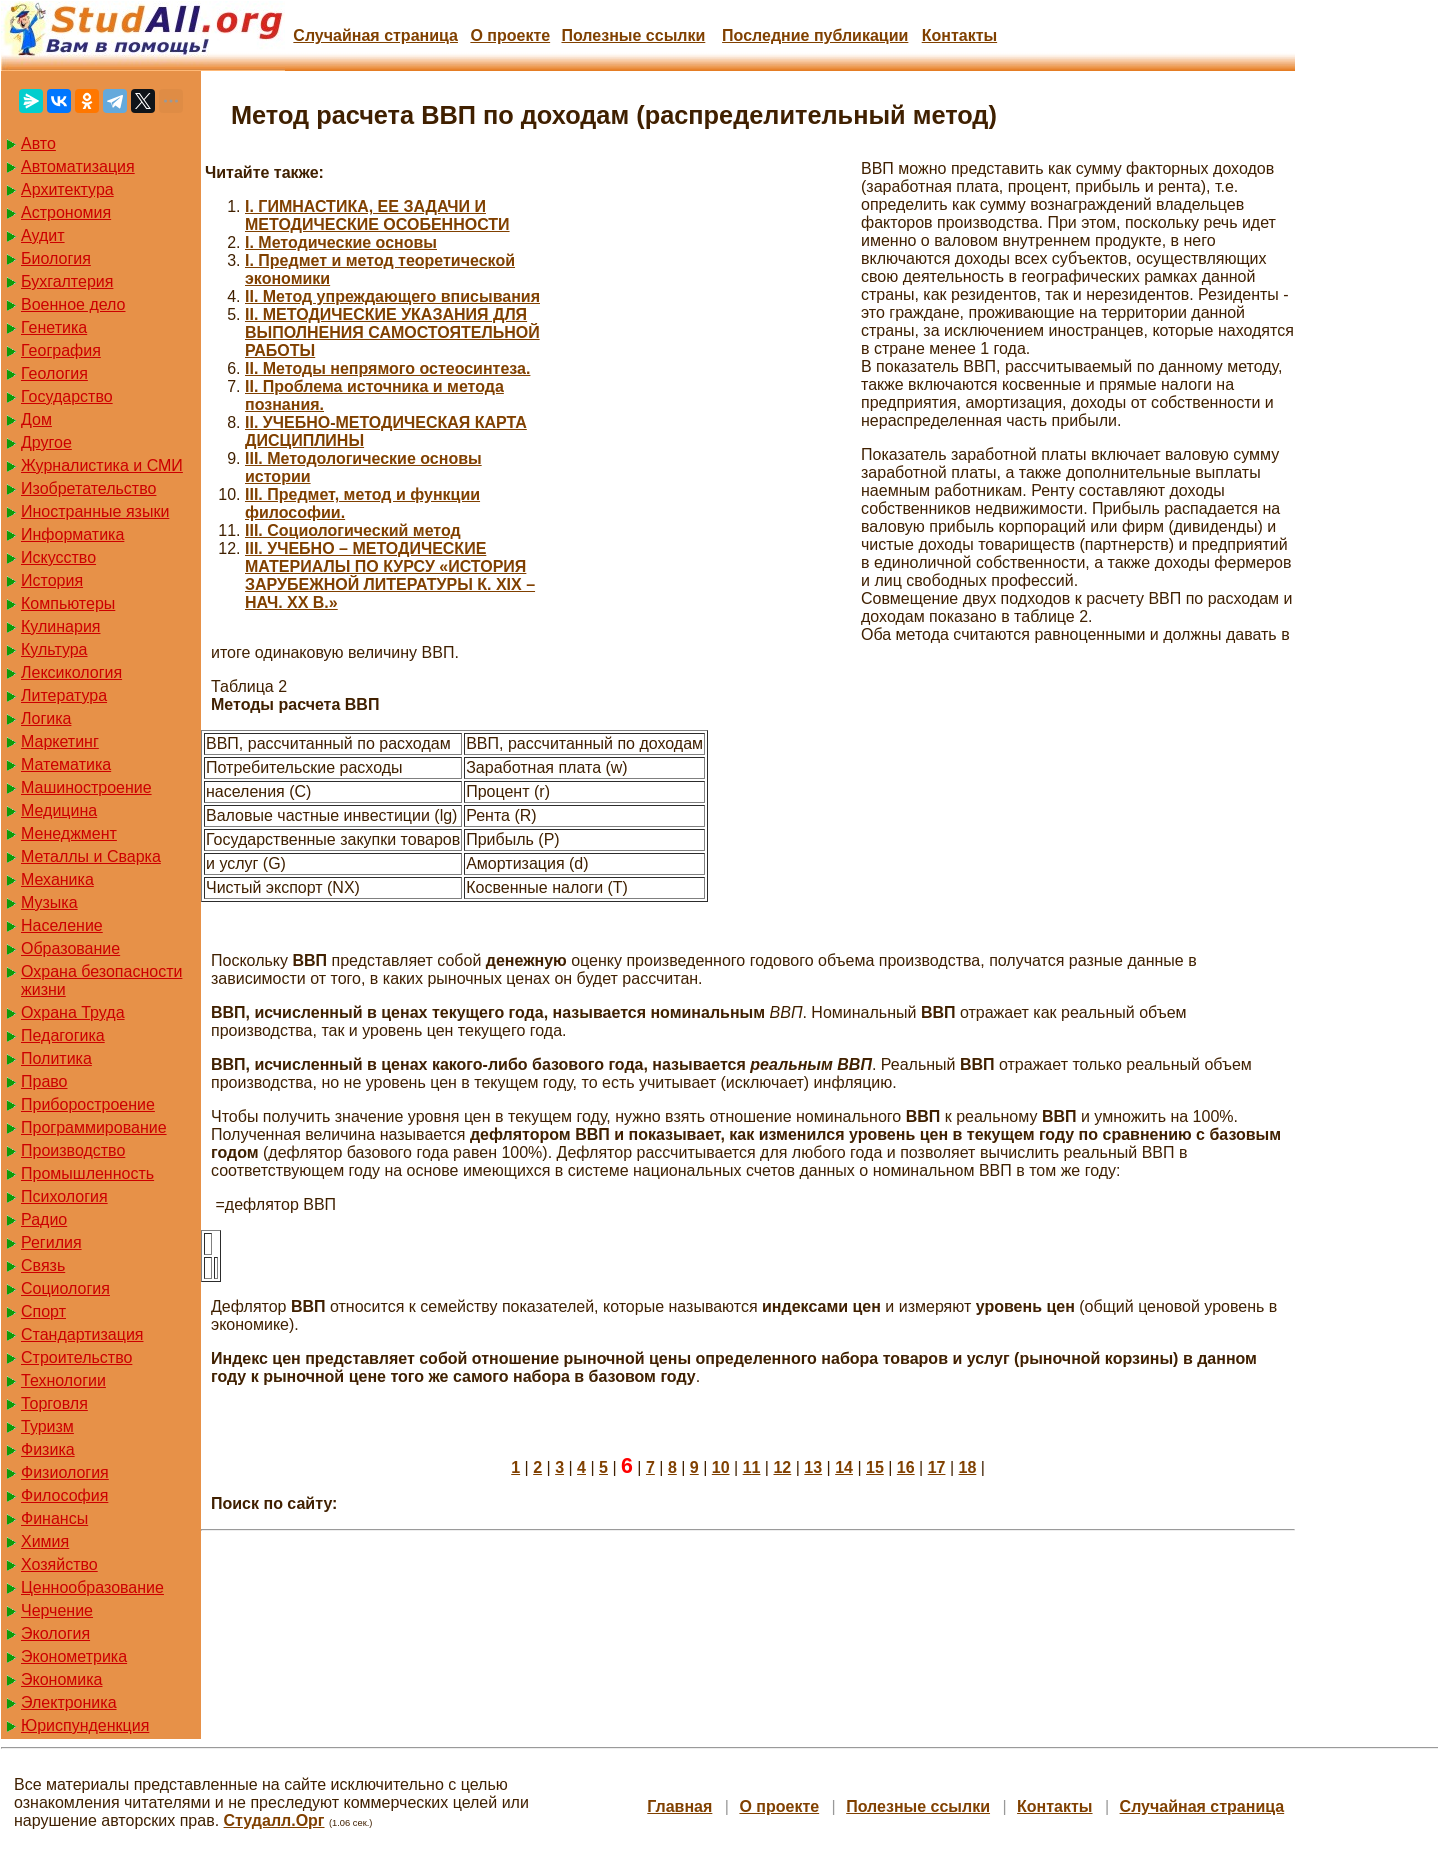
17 (937, 1467)
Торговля (54, 1403)
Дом (36, 419)
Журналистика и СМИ (102, 465)
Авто (38, 143)
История (52, 580)
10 (721, 1467)
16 (906, 1467)
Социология (65, 1288)
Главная (679, 1806)
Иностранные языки (95, 511)
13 (813, 1467)
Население (62, 925)
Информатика (72, 534)
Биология (56, 258)
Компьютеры (68, 603)
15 (875, 1467)
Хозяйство (59, 1564)
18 (968, 1467)
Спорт (43, 1311)
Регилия (51, 1242)
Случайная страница (375, 35)
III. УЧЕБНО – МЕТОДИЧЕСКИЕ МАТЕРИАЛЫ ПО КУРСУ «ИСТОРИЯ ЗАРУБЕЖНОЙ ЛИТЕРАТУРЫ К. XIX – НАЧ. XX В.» (390, 575)
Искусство (58, 557)
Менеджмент (69, 833)
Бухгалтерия (67, 281)
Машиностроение (86, 787)
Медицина (59, 810)
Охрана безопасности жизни (101, 980)
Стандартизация (82, 1334)
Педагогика (63, 1035)
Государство (67, 396)
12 (782, 1467)
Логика (46, 718)
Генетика (54, 327)
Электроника (69, 1702)
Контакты (959, 35)
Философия (64, 1495)
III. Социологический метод (353, 530)
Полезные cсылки (633, 35)
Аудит (43, 235)
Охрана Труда (73, 1012)
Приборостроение (88, 1104)
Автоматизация (78, 166)
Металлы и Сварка (91, 856)
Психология (64, 1196)
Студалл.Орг (274, 1820)
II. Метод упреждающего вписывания (392, 296)
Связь (43, 1265)
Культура (54, 649)
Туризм (47, 1426)
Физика (48, 1449)
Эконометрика (74, 1656)
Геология (54, 373)
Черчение (57, 1610)
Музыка (49, 902)
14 (844, 1467)
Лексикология (71, 672)
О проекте (510, 35)
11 (752, 1467)
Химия (45, 1541)
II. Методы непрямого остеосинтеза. (387, 368)
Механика (57, 879)
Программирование (94, 1127)
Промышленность (87, 1173)
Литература (64, 695)
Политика (56, 1058)
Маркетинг (60, 741)
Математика (66, 764)
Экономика (62, 1679)
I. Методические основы (341, 242)
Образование (70, 948)
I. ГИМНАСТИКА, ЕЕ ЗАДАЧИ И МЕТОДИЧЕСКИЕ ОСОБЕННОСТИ (377, 215)
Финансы (54, 1518)
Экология (55, 1633)
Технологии (63, 1380)
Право (44, 1081)
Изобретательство (88, 488)
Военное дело (73, 304)
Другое (46, 442)
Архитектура (67, 189)
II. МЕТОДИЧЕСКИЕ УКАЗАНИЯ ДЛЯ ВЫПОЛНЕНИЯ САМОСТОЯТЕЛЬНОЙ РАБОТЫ (392, 332)
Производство (73, 1150)
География (61, 350)
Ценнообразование (92, 1587)
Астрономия (66, 212)
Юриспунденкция (85, 1725)
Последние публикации (815, 35)
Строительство (76, 1357)
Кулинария (60, 626)
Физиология (65, 1472)
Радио (44, 1219)
